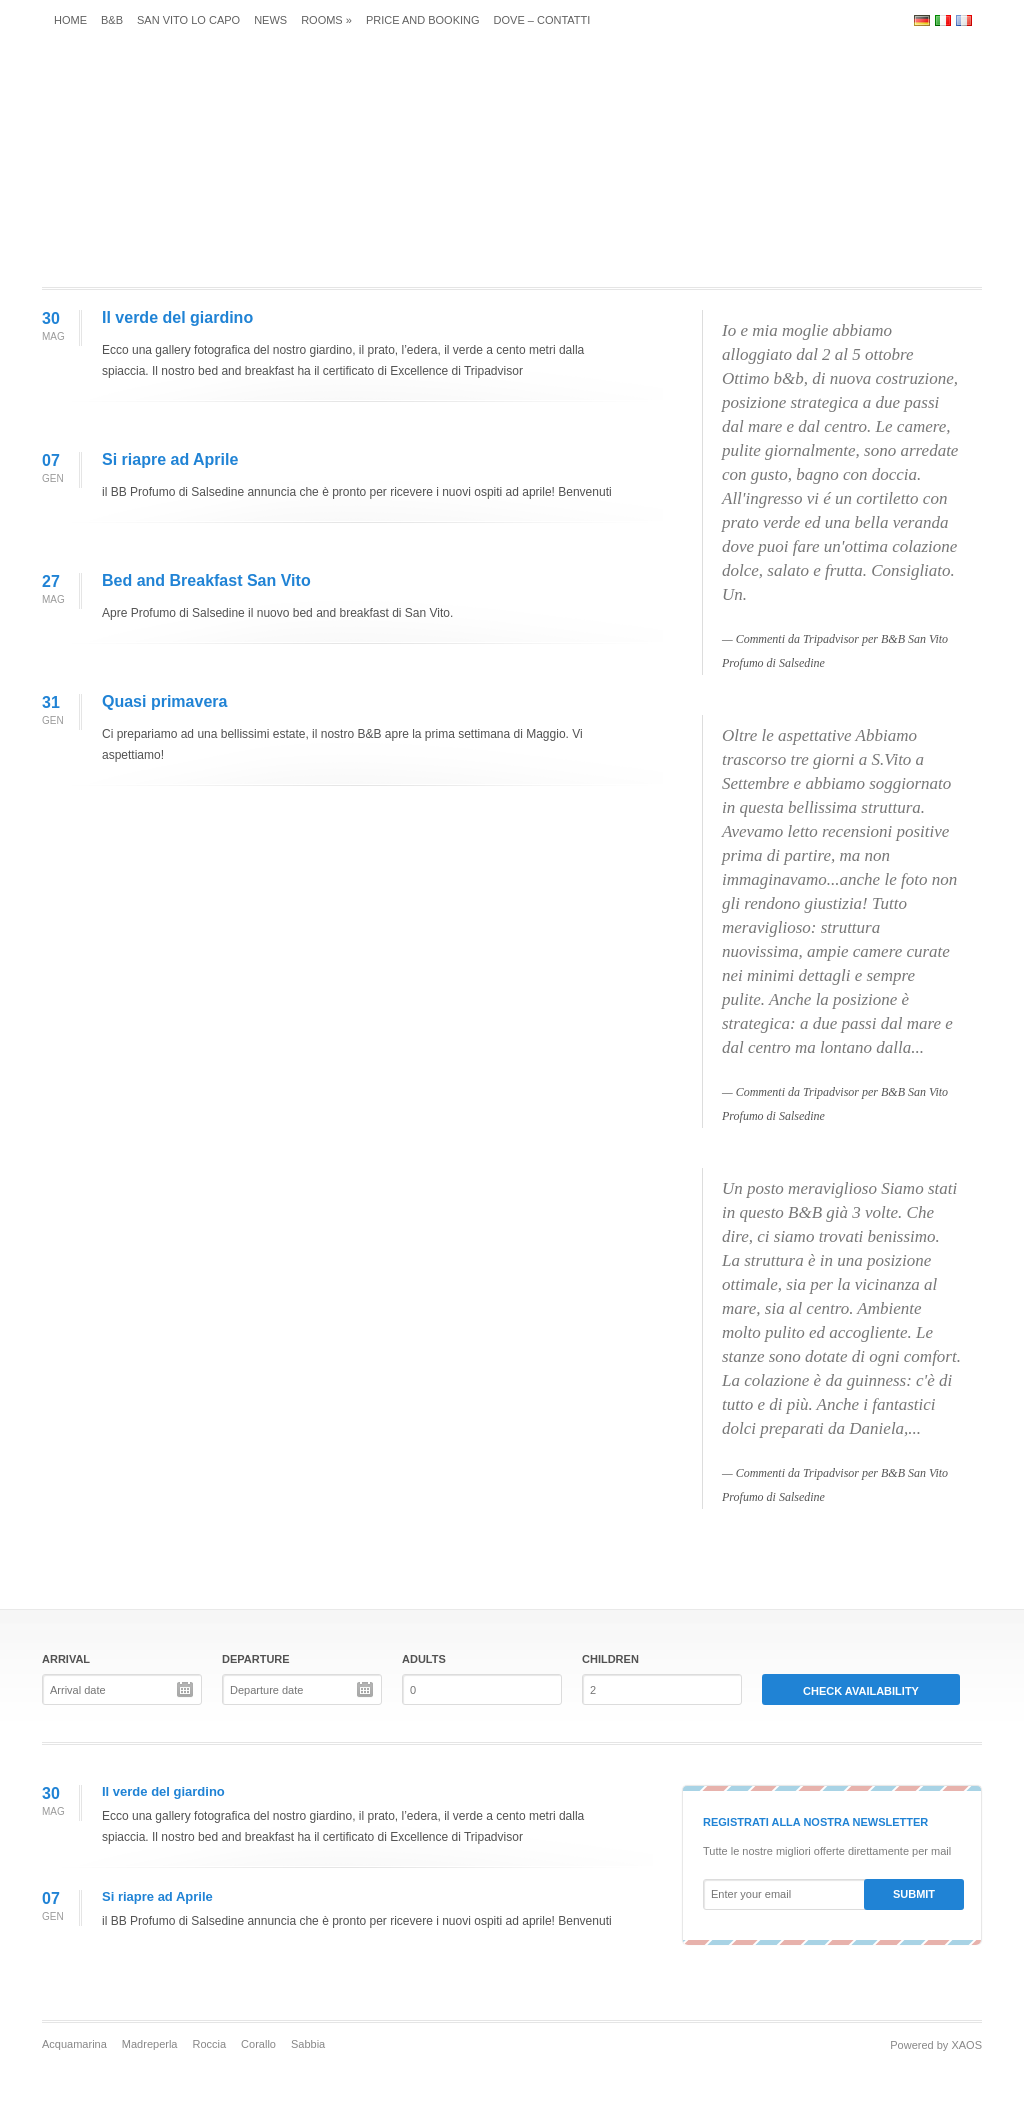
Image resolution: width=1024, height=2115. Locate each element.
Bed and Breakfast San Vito (206, 580)
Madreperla (150, 2044)
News (270, 20)
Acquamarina (74, 2044)
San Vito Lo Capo (188, 20)
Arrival (66, 1659)
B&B (112, 20)
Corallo (258, 2044)
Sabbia (308, 2044)
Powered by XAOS (936, 2045)
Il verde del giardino (177, 317)
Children (610, 1659)
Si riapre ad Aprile (170, 459)
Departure (256, 1659)
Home (70, 20)
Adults (424, 1659)
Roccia (209, 2044)
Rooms (326, 20)
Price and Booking (423, 20)
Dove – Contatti (542, 20)
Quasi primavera (164, 701)
